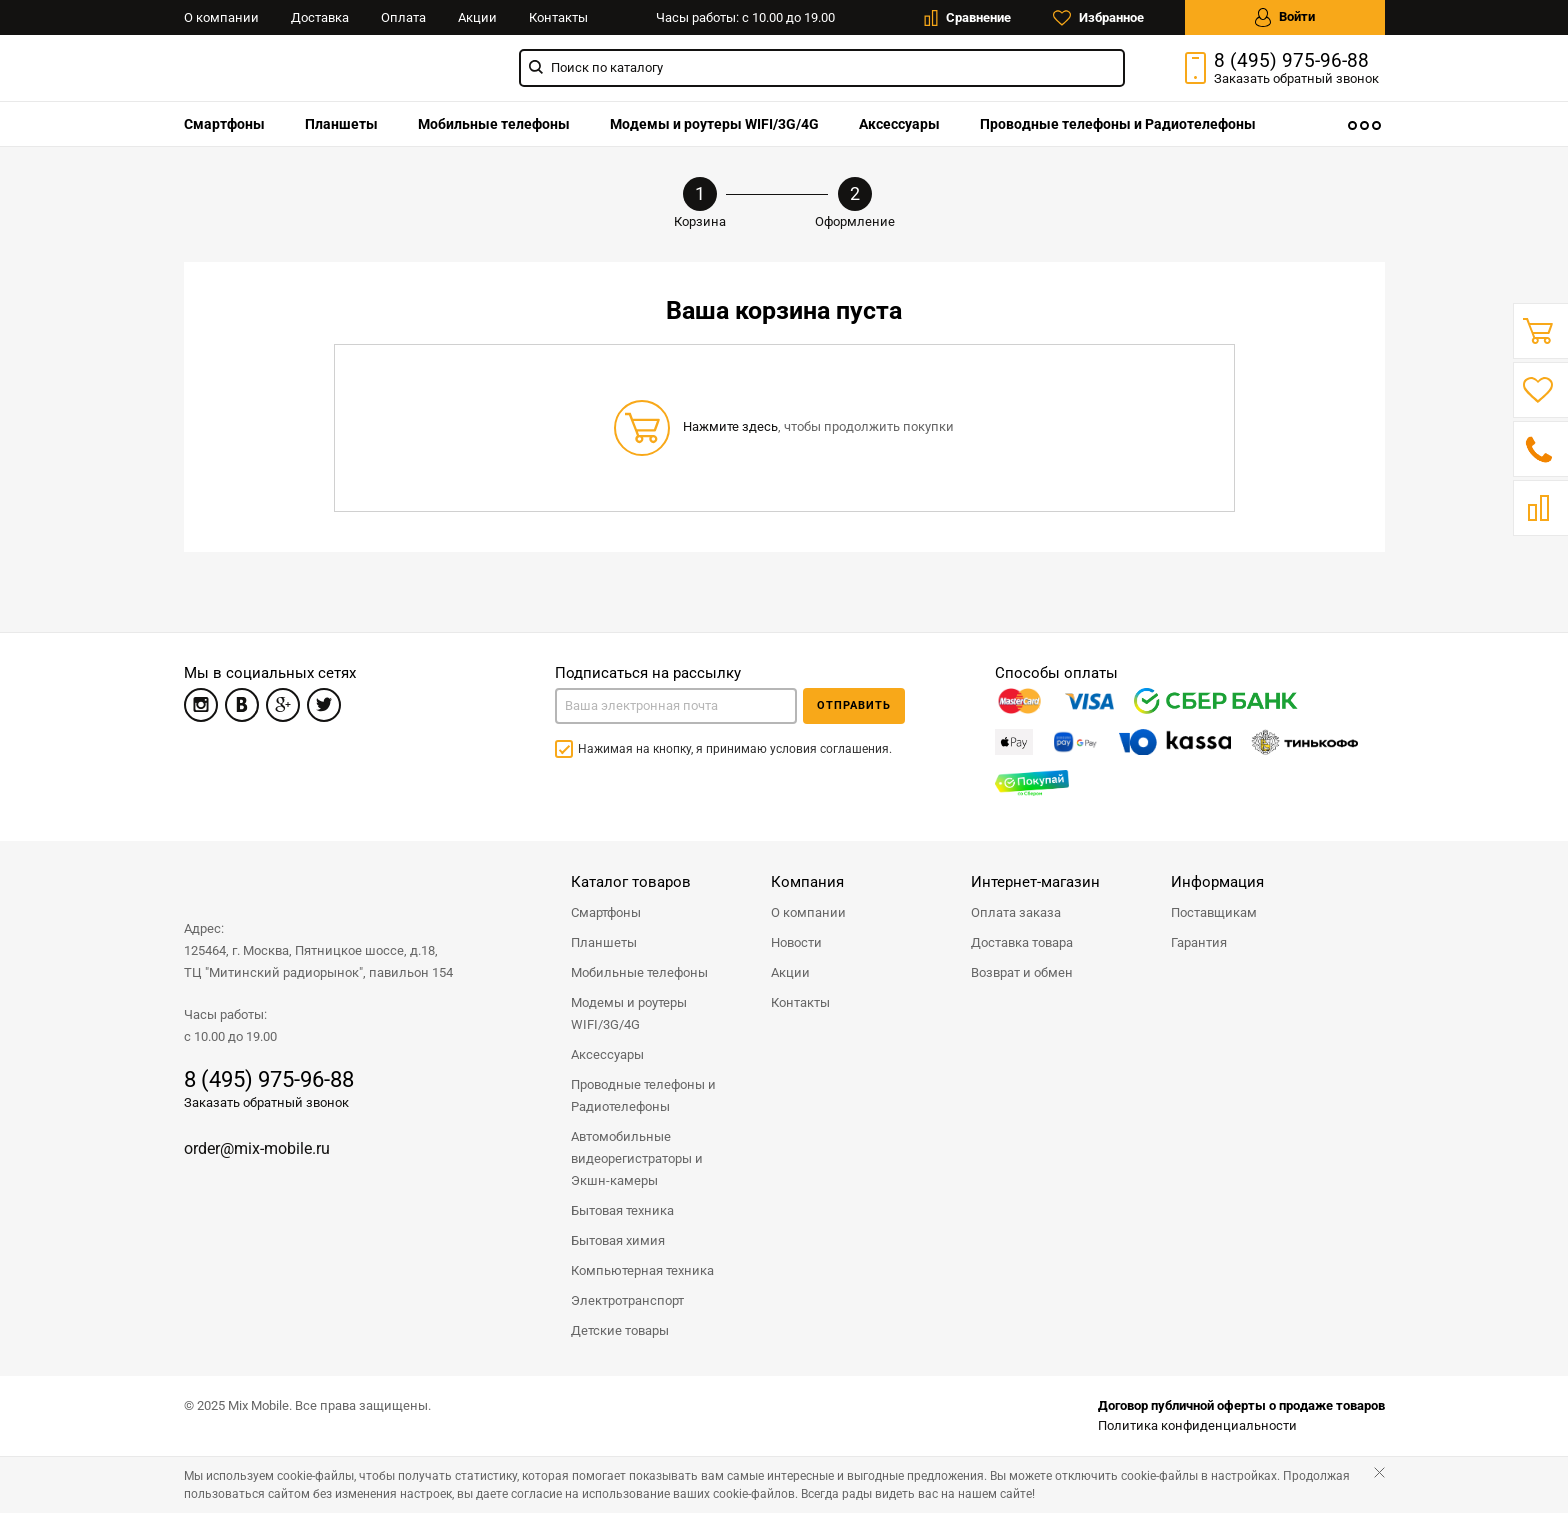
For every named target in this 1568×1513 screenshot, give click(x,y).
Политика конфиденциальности (1197, 1425)
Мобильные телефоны (494, 124)
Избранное (1098, 18)
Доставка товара (1022, 942)
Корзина (700, 203)
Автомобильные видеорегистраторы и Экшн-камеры (637, 1158)
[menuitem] (224, 124)
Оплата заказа (1016, 912)
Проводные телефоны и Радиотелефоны (1118, 124)
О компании (221, 17)
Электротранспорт (627, 1300)
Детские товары (620, 1330)
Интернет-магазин (1035, 882)
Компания (807, 882)
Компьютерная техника (642, 1270)
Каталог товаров (631, 882)
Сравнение (967, 18)
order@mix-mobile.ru (257, 1148)
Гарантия (1199, 942)
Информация (1217, 882)
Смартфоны (224, 124)
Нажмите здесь (730, 426)
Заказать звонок (1296, 78)
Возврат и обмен (1022, 972)
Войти (1285, 17)
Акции (477, 17)
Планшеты (341, 124)
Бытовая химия (618, 1240)
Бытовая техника (622, 1210)
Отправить (854, 705)
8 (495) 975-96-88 (1291, 61)
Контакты (558, 17)
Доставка (320, 17)
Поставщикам (1214, 912)
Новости (796, 942)
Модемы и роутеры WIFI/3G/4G (714, 124)
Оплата (403, 17)
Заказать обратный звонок (266, 1102)
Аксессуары (899, 124)
